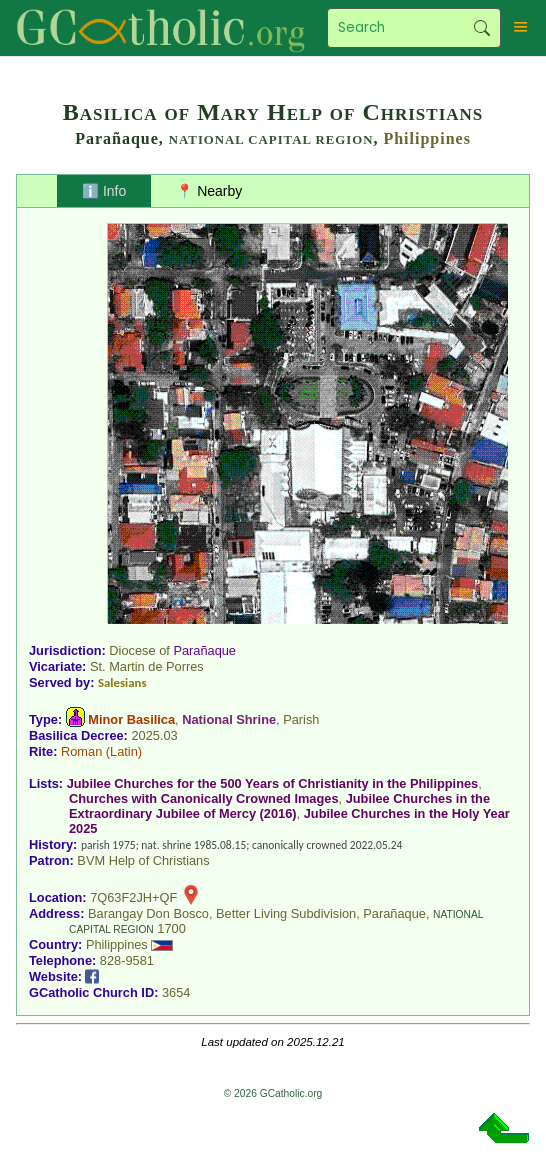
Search (482, 28)
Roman (81, 751)
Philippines (426, 138)
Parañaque (204, 650)
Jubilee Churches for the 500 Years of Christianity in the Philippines (273, 783)
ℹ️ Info (104, 191)
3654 (176, 992)
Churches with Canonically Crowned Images (204, 798)
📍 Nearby (209, 191)
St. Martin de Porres (147, 666)
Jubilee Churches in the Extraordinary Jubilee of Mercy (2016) (279, 806)
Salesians (122, 682)
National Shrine (229, 719)
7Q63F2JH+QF (133, 897)
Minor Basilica (131, 719)
